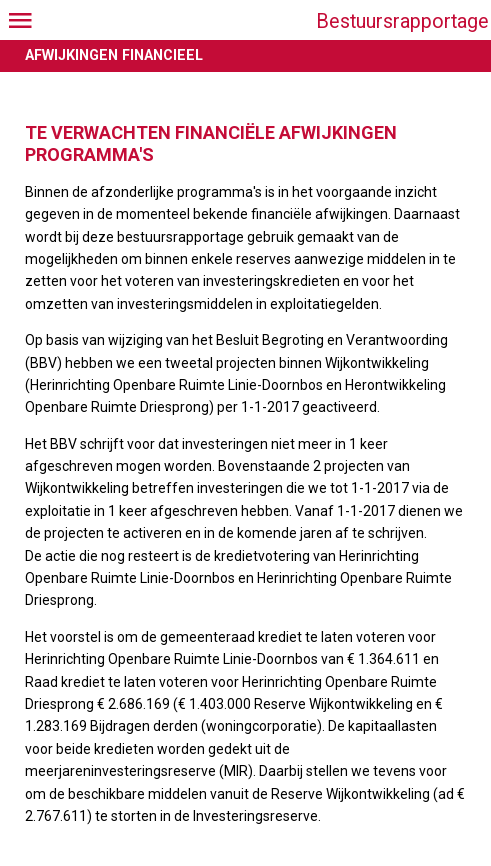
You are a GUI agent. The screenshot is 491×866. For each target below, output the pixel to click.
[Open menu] (20, 20)
